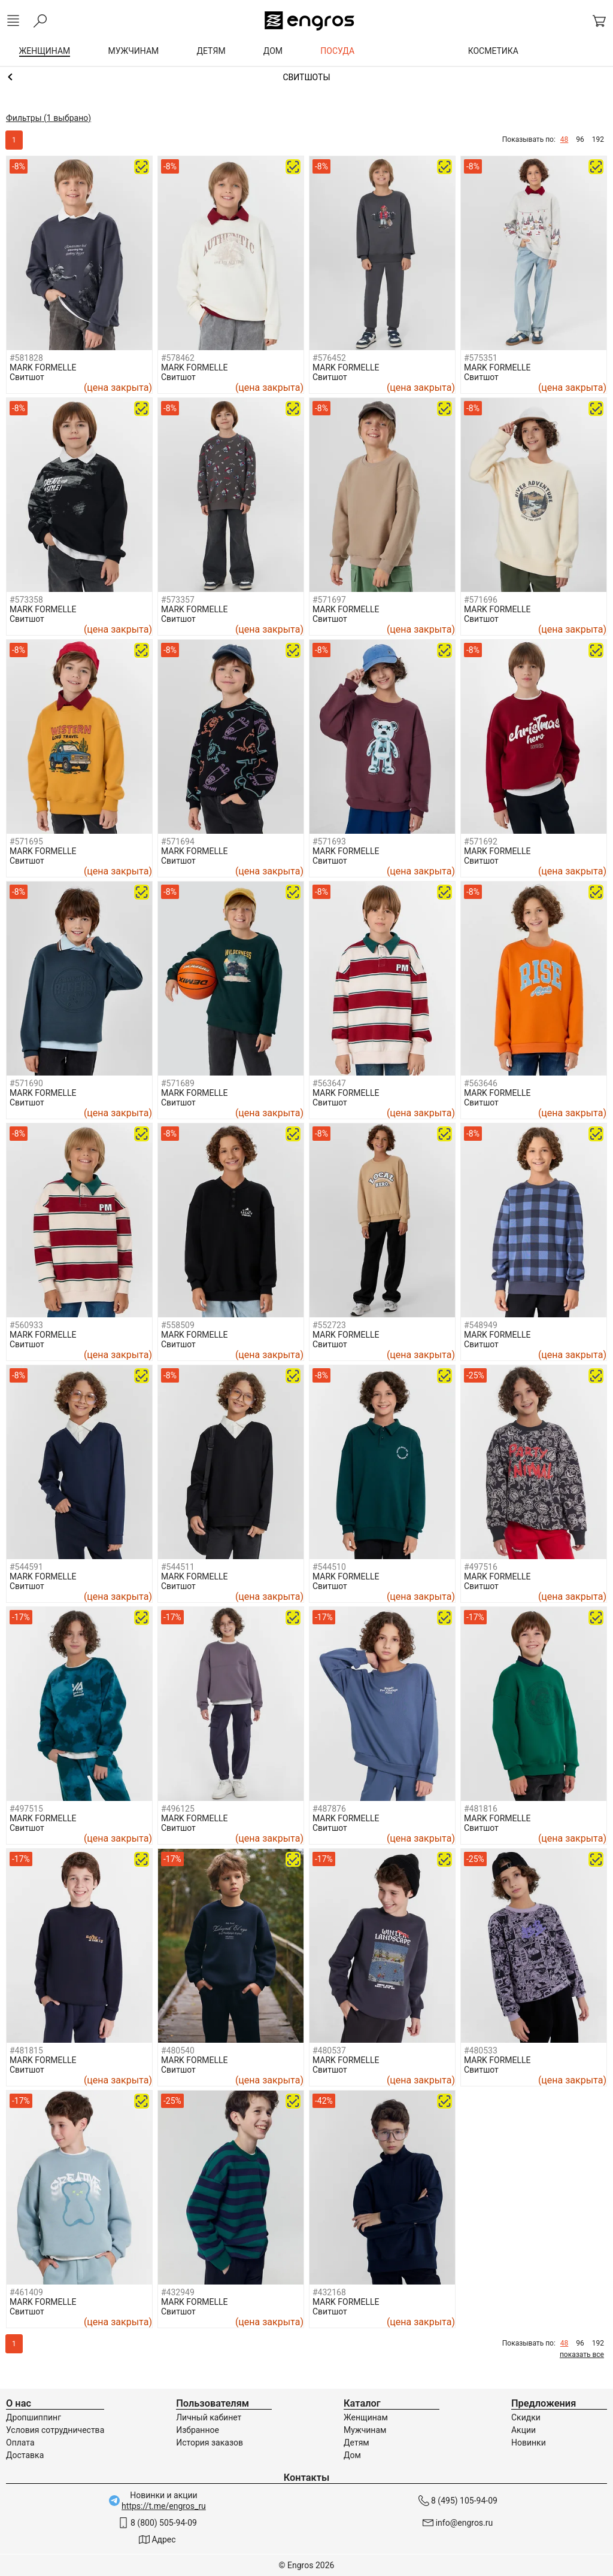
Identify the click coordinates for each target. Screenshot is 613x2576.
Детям (356, 2442)
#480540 (178, 2050)
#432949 (178, 2292)
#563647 (329, 1083)
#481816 (480, 1808)
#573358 (26, 599)
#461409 (26, 2292)
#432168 (329, 2292)
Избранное (197, 2430)
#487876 (329, 1808)
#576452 (329, 358)
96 (580, 139)
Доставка (25, 2455)
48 (564, 139)
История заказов (209, 2442)
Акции (523, 2430)
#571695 (26, 841)
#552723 (329, 1325)
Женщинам (366, 2417)
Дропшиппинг (33, 2417)
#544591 (26, 1567)
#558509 (178, 1325)
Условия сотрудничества (55, 2430)
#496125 (178, 1808)
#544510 (329, 1567)
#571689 (178, 1083)
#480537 (329, 2050)
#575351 (480, 358)
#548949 (480, 1325)
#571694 (178, 841)
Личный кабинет (208, 2417)
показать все (582, 2354)
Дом (352, 2455)
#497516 (480, 1567)
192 (598, 139)
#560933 (26, 1325)
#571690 (26, 1083)
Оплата (20, 2442)
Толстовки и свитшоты (306, 77)
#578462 (178, 358)
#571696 (480, 599)
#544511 (178, 1567)
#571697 (329, 599)
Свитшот (27, 377)
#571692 (480, 841)
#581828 (26, 358)
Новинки (528, 2442)
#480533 (480, 2050)
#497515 (26, 1808)
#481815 (26, 2050)
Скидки (526, 2417)
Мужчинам (365, 2430)
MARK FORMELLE (43, 367)
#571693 (329, 841)
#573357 (178, 599)
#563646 (480, 1083)
